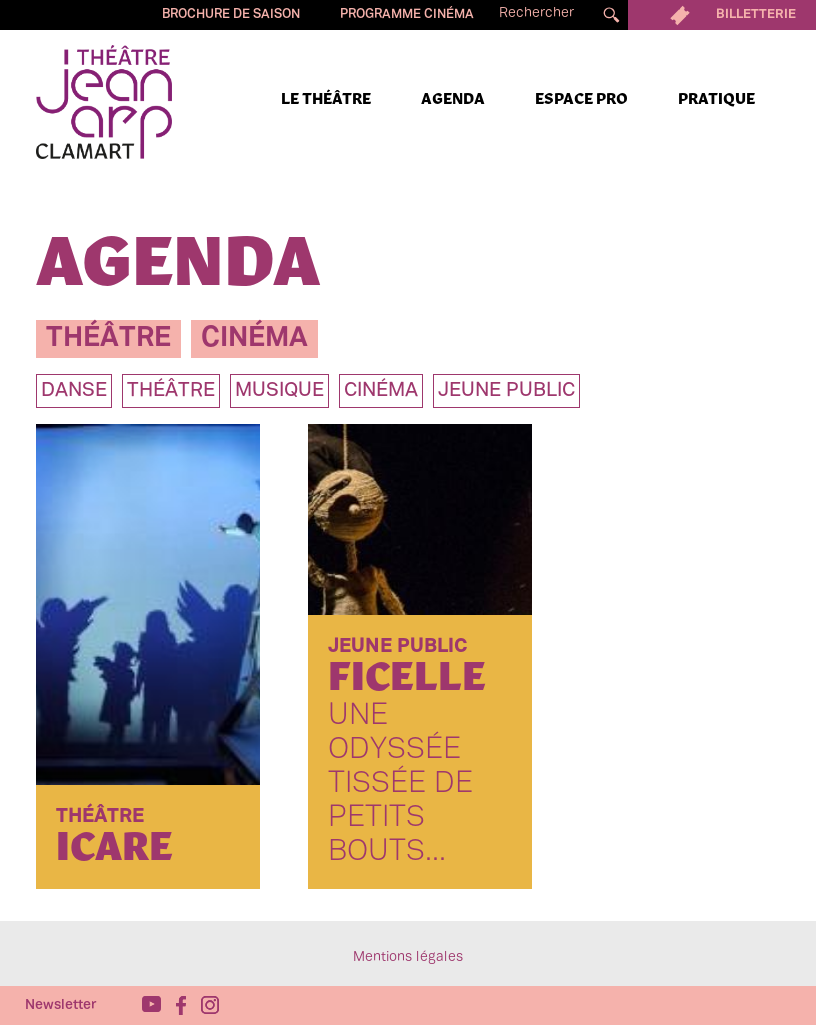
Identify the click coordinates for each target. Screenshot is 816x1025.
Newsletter (61, 1005)
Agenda (453, 100)
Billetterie (722, 15)
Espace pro (581, 100)
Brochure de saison (231, 15)
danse (74, 391)
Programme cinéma (407, 15)
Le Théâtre (326, 100)
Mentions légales (408, 957)
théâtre (108, 338)
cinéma (254, 338)
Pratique (716, 100)
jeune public (506, 391)
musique (279, 391)
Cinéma (381, 391)
